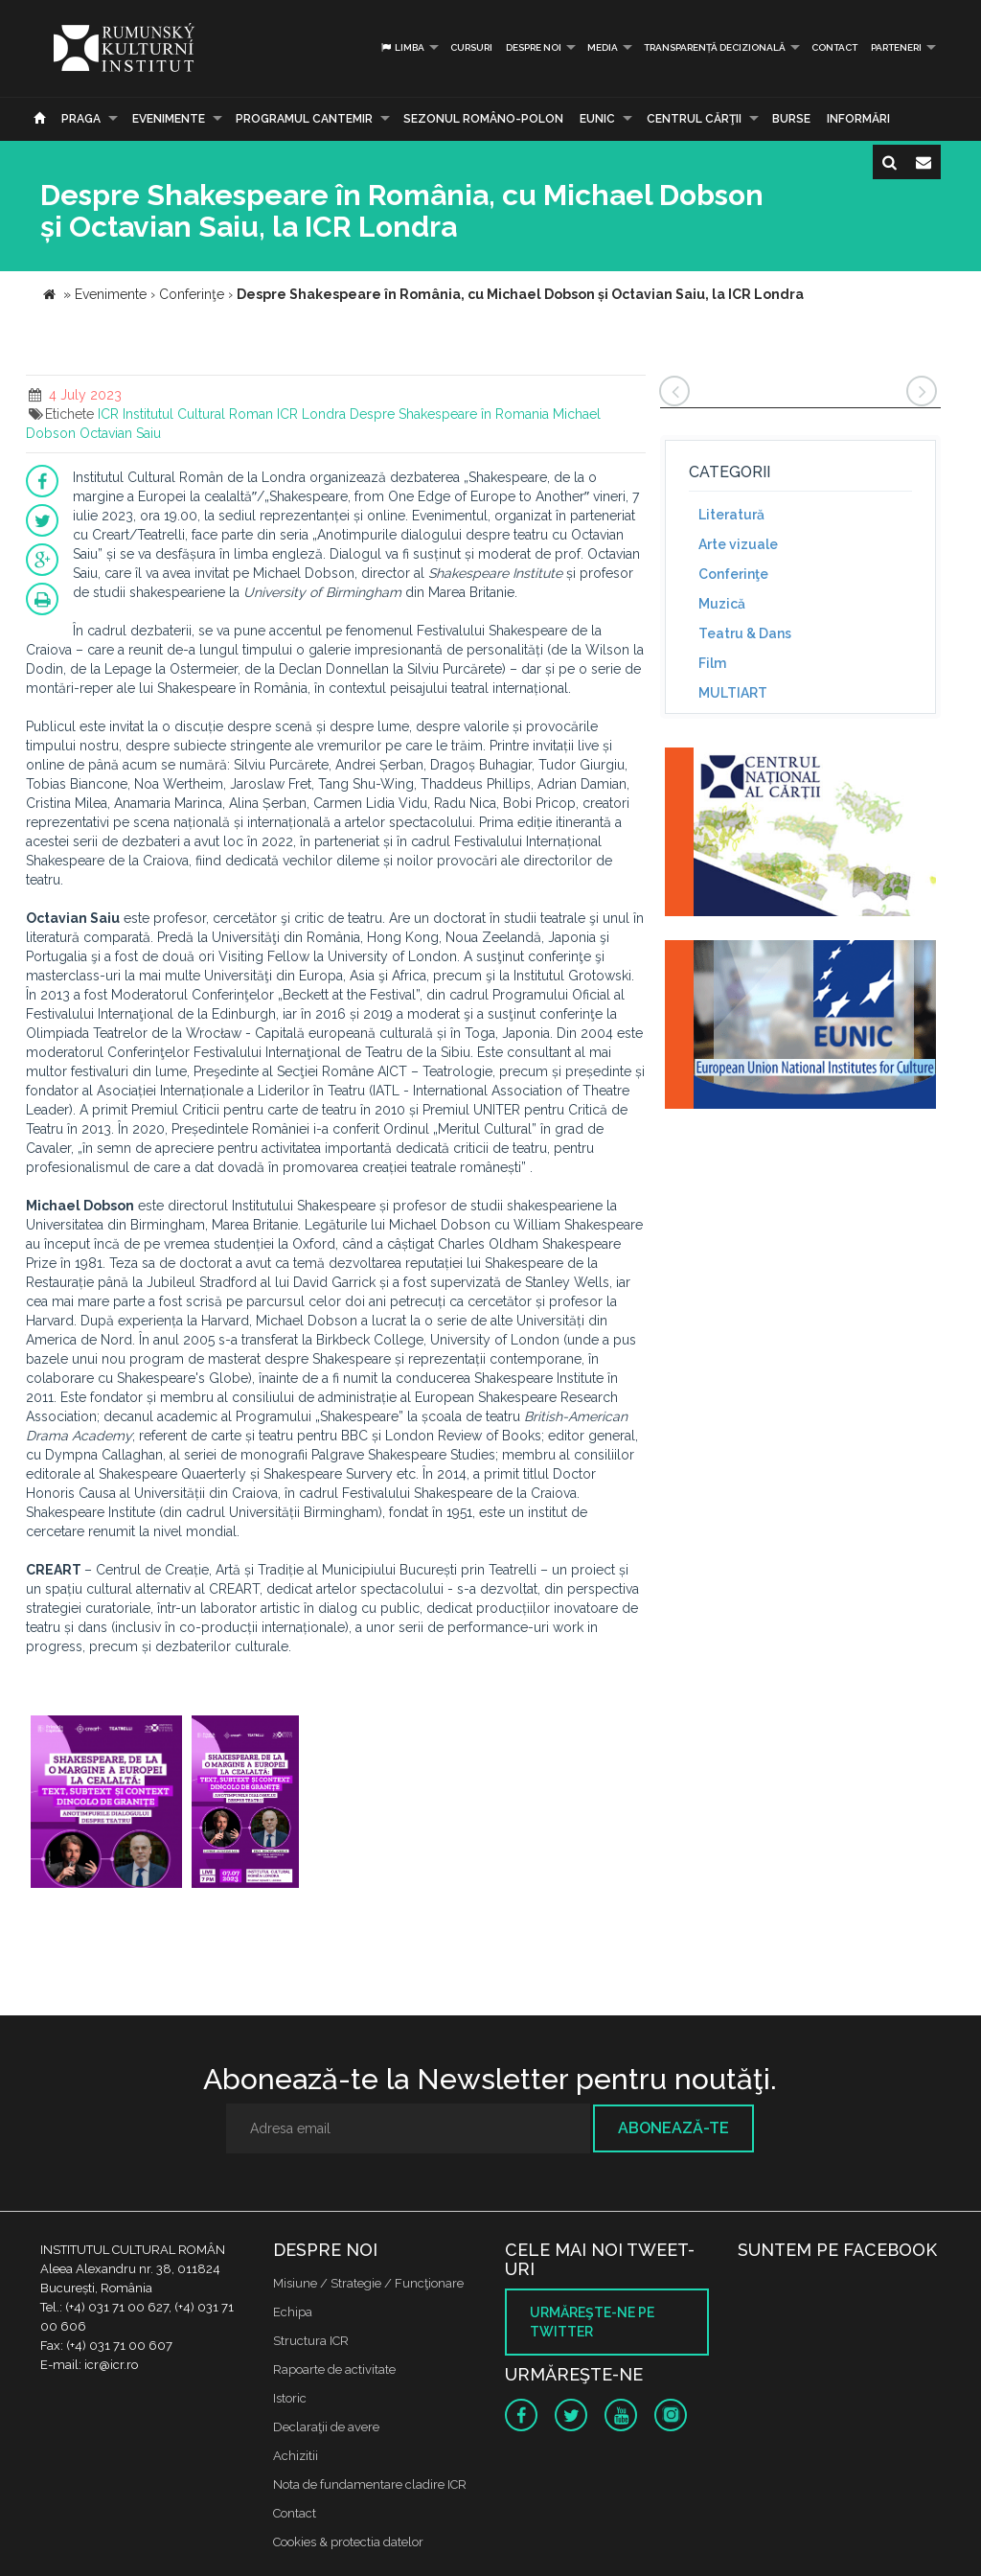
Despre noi (533, 47)
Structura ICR (311, 2341)
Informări (858, 119)
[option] (106, 1804)
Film (712, 663)
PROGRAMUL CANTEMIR (304, 119)
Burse (791, 119)
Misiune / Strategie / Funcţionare (368, 2283)
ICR (108, 414)
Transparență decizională (715, 47)
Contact (834, 47)
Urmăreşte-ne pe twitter (592, 2322)
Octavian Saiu (120, 433)
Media (602, 47)
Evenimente (168, 119)
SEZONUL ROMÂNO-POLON (483, 119)
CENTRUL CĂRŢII (694, 119)
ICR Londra (311, 414)
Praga (81, 119)
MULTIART (732, 693)
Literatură (731, 514)
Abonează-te (673, 2128)
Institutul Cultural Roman (198, 414)
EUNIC (597, 119)
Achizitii (295, 2456)
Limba (401, 47)
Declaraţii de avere (326, 2427)
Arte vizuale (738, 544)
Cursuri (471, 47)
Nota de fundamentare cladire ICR (370, 2484)
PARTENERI (896, 47)
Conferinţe (733, 574)
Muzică (721, 603)
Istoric (290, 2398)
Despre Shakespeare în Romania (449, 414)
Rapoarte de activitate (334, 2369)
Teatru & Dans (744, 633)
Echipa (292, 2312)
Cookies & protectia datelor (348, 2542)
